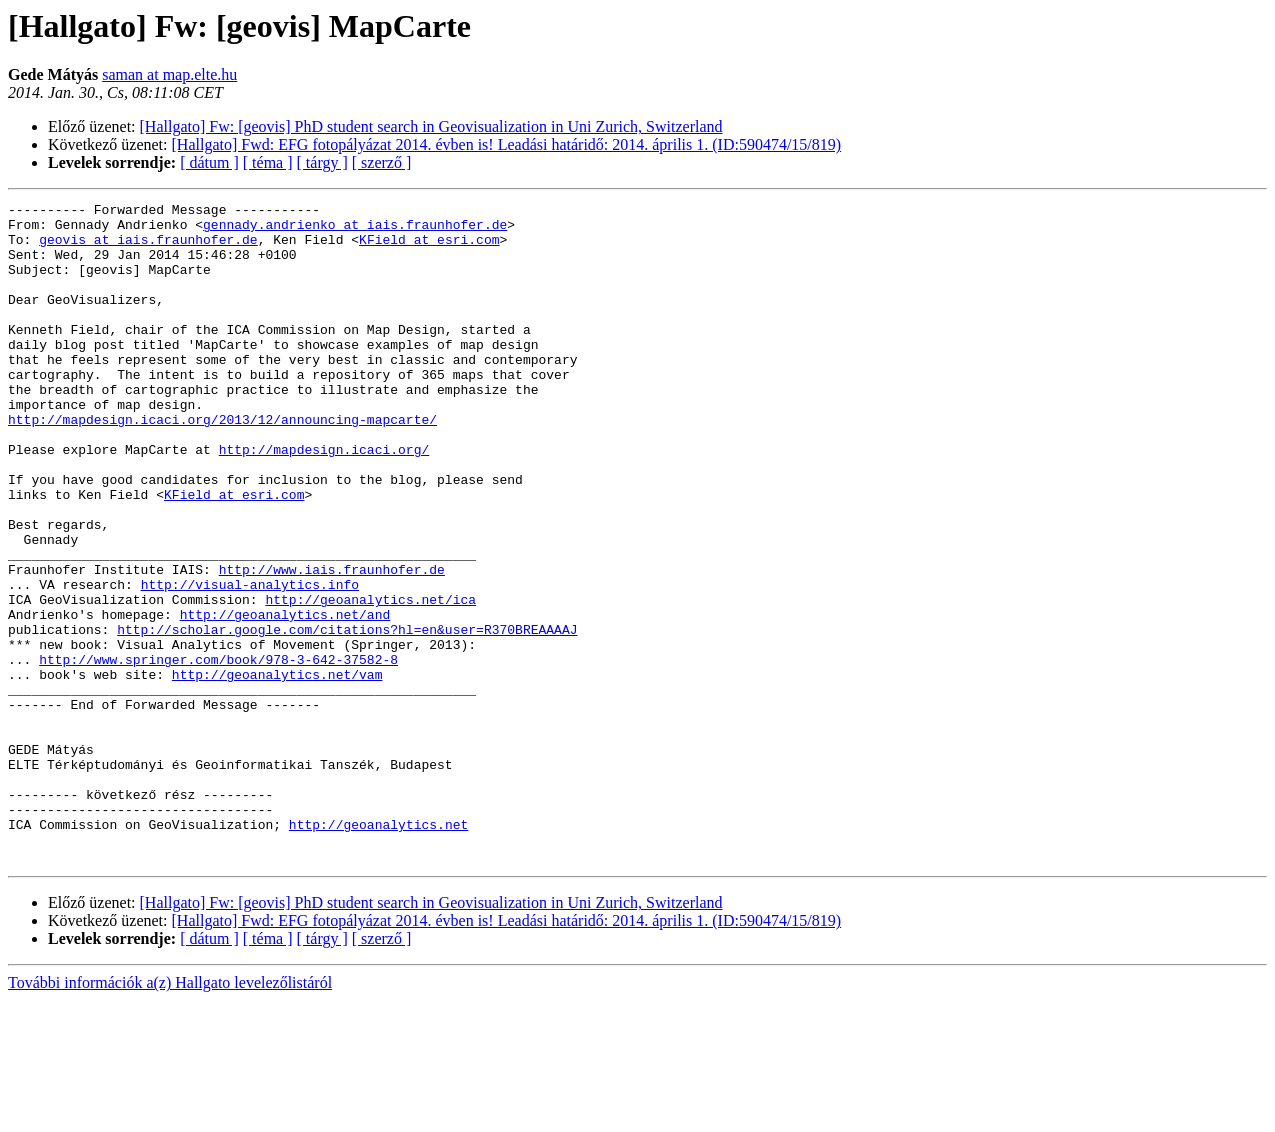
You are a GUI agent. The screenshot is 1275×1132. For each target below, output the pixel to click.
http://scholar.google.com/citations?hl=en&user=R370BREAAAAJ (347, 716)
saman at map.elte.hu (169, 74)
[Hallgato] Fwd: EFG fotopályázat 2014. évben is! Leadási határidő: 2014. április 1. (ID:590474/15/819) (507, 144)
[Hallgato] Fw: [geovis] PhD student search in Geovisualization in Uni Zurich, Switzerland (431, 126)
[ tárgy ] (322, 162)
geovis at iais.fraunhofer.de (148, 248)
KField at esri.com (429, 248)
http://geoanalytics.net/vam (277, 770)
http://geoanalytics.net (378, 950)
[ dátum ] (209, 162)
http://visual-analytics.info (250, 662)
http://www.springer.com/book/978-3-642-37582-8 (218, 752)
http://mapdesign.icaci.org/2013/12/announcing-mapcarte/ (222, 464)
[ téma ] (268, 162)
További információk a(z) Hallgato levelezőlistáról (170, 1114)
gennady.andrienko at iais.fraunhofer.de (355, 230)
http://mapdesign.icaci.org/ (324, 500)
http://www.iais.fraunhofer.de (332, 644)
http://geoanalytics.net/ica (370, 680)
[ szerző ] (382, 162)
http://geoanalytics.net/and (285, 698)
